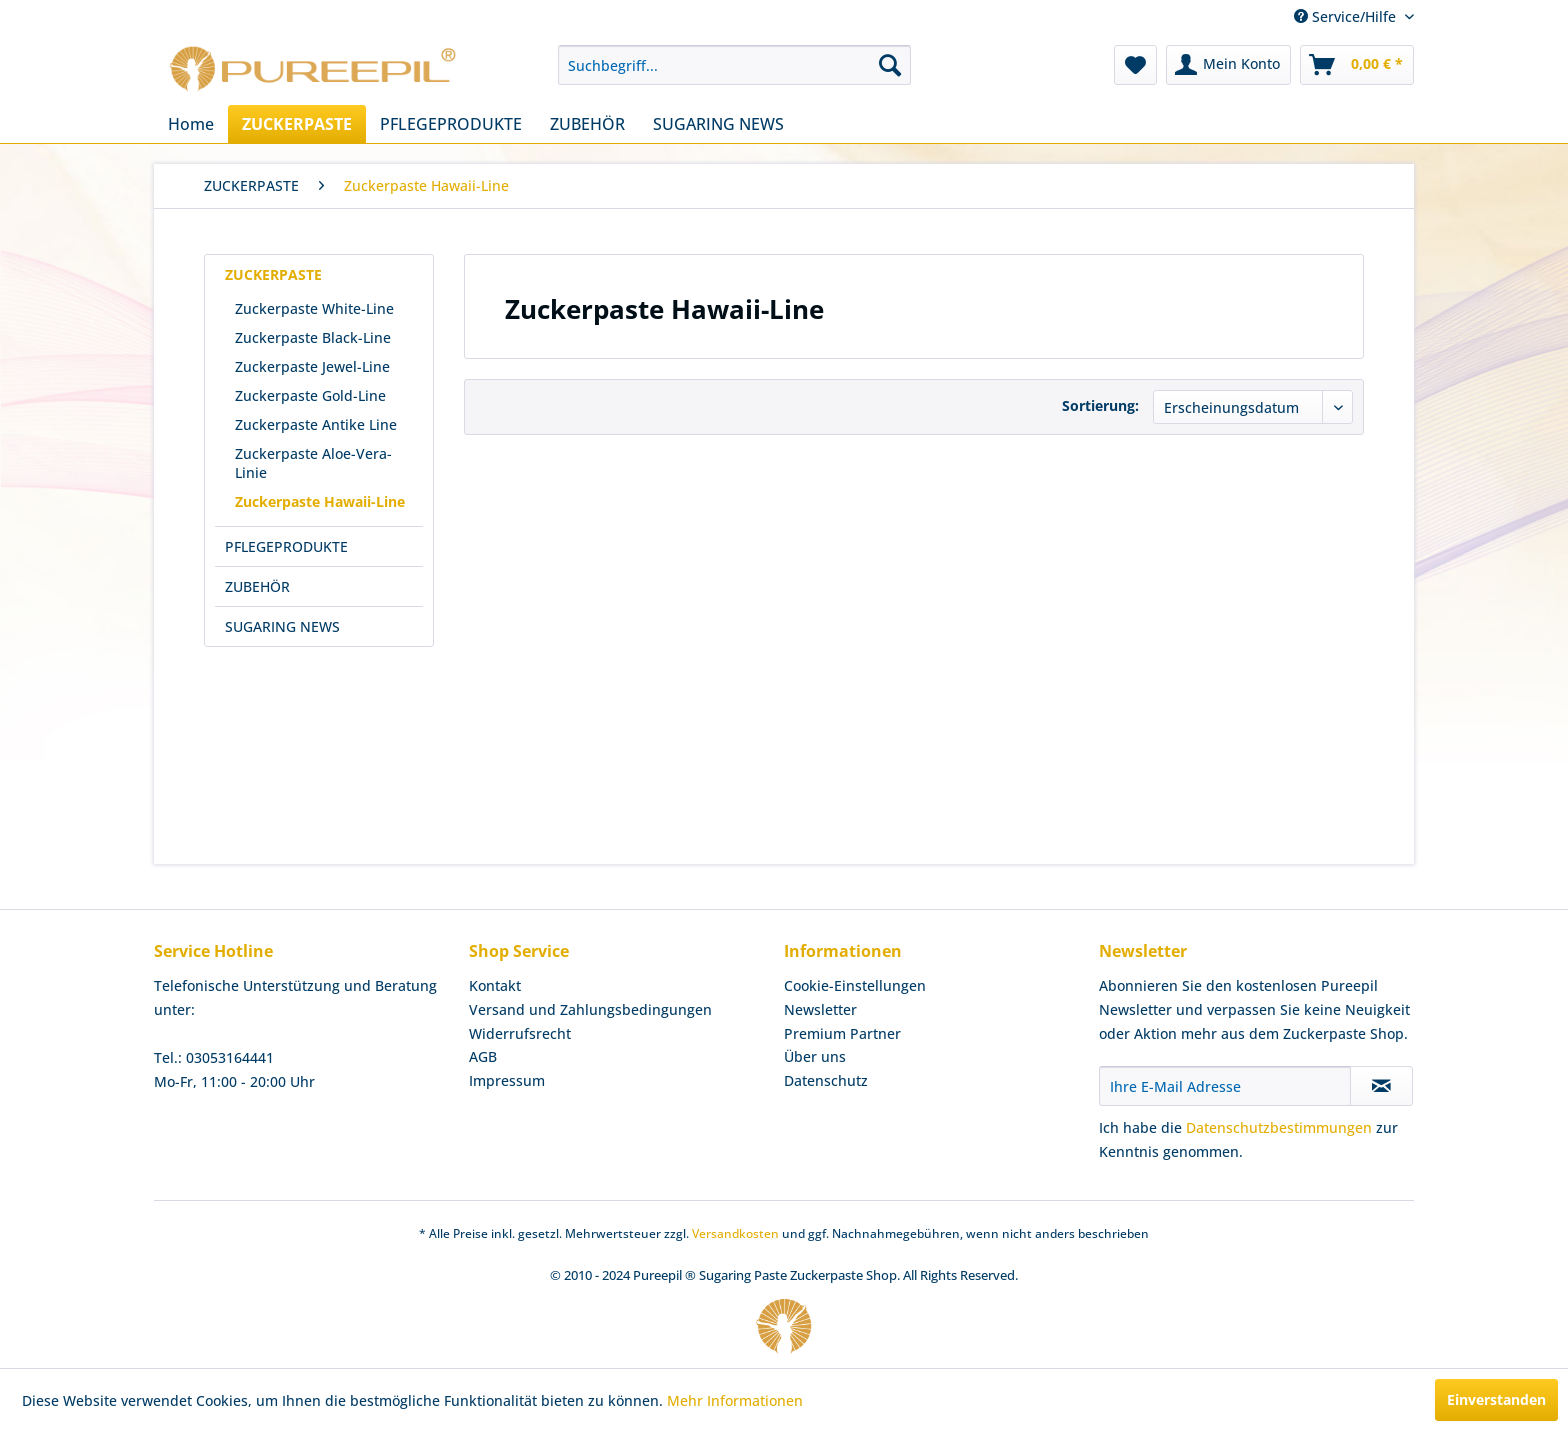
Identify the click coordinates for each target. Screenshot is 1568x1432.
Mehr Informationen (735, 1400)
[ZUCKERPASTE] (297, 124)
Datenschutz (826, 1080)
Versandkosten (735, 1233)
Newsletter (820, 1009)
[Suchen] (890, 65)
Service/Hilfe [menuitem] (1347, 16)
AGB (483, 1056)
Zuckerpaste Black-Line (313, 337)
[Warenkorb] (1357, 65)
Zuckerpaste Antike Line (316, 424)
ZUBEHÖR (257, 586)
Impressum (507, 1080)
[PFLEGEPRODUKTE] (451, 124)
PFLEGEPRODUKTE (286, 546)
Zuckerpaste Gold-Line (310, 395)
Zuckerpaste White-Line (314, 308)
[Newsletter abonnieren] (1381, 1086)
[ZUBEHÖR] (587, 124)
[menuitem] (734, 65)
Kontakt (495, 985)
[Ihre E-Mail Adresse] (1225, 1086)
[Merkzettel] (1135, 65)
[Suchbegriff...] (734, 65)
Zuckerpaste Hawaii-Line (320, 501)
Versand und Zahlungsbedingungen (590, 1009)
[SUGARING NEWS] (718, 124)
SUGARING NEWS (282, 626)
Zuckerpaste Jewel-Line (312, 366)
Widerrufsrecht (520, 1033)
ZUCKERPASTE (273, 274)
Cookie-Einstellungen (855, 985)
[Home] (191, 124)
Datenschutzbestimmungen (1279, 1127)
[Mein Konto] (1228, 65)
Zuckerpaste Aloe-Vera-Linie (313, 463)
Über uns (815, 1056)
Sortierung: (1100, 405)
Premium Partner (842, 1033)
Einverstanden (1496, 1399)
